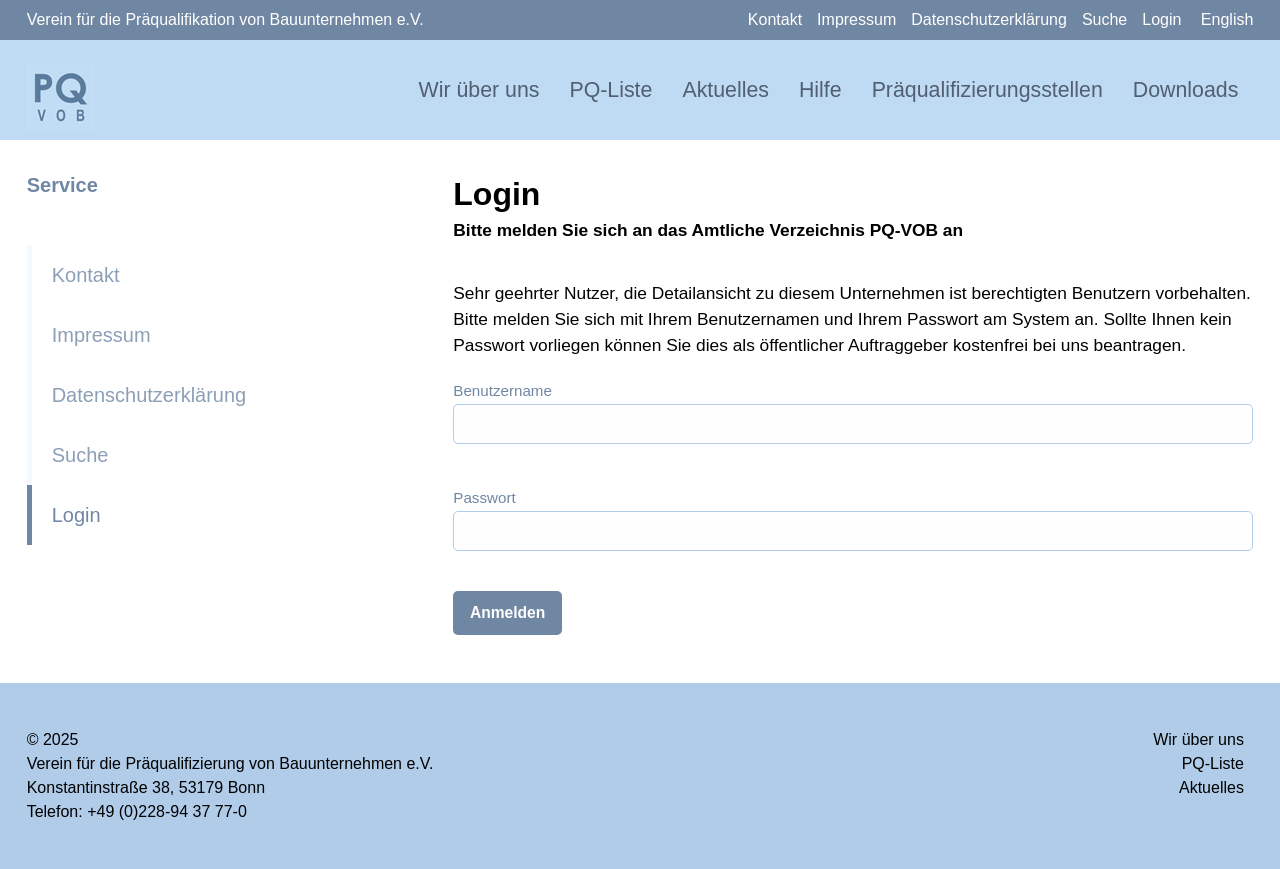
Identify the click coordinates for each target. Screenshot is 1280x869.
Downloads (1186, 90)
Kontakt (775, 19)
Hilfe (820, 90)
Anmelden (507, 612)
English (1227, 19)
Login (1161, 19)
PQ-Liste (610, 90)
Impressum (856, 19)
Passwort (484, 497)
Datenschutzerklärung (989, 19)
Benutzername (502, 390)
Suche (1104, 19)
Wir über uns (479, 90)
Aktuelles (725, 90)
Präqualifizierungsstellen (987, 90)
